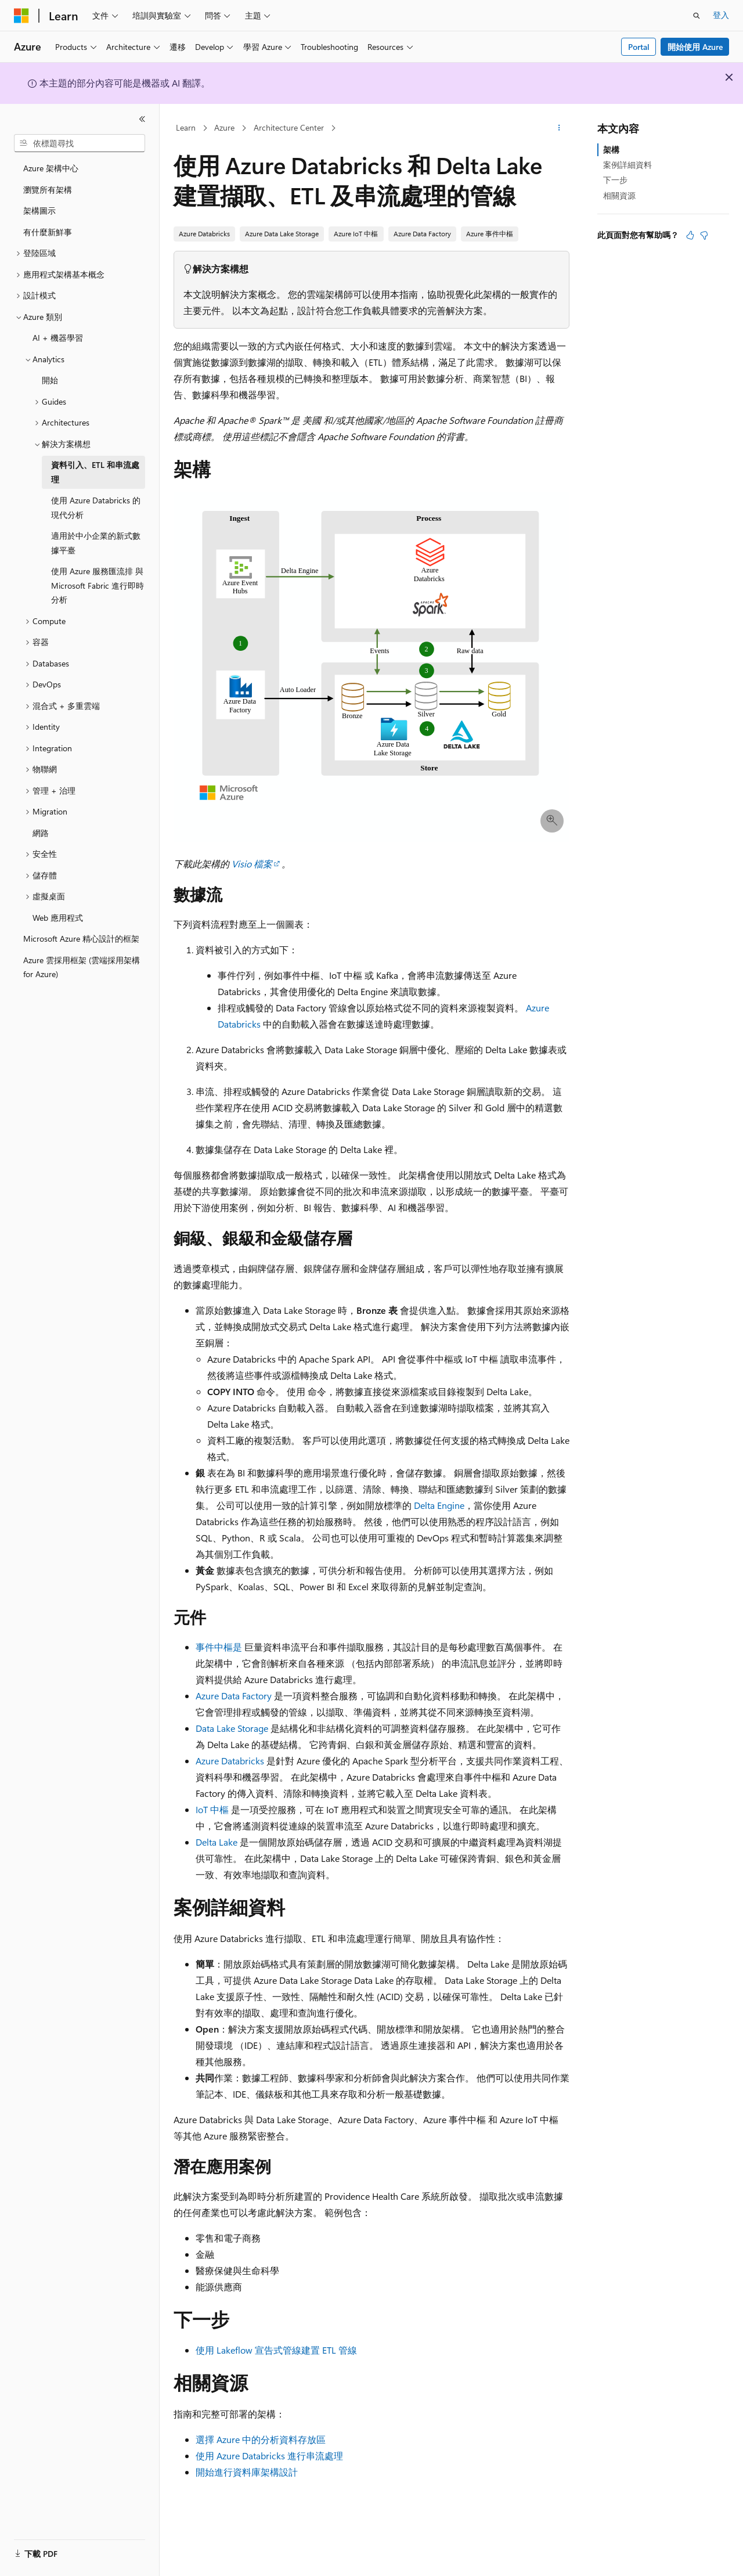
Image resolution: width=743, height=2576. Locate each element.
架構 (611, 149)
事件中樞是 (219, 1647)
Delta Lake (216, 1842)
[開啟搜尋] (696, 15)
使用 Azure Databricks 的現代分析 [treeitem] (95, 507)
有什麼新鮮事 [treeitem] (47, 231)
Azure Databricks (230, 1760)
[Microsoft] (21, 15)
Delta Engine (439, 1505)
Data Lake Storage (232, 1728)
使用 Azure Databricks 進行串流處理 (269, 2455)
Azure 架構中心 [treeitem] (50, 168)
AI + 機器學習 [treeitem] (58, 337)
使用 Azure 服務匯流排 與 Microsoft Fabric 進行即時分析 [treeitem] (97, 585)
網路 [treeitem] (41, 832)
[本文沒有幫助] (704, 235)
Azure (224, 127)
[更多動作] (559, 128)
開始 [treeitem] (50, 380)
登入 (721, 14)
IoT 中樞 (212, 1809)
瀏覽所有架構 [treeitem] (47, 189)
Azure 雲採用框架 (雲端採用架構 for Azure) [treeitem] (81, 967)
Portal (639, 46)
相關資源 (619, 195)
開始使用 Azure (695, 46)
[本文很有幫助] (690, 235)
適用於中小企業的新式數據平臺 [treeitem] (95, 543)
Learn (186, 127)
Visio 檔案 (252, 864)
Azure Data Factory (234, 1695)
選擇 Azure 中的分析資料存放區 (261, 2439)
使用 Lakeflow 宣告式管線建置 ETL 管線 (276, 2350)
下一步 (615, 179)
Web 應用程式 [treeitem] (58, 917)
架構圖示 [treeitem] (39, 210)
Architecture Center (289, 127)
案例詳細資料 (627, 164)
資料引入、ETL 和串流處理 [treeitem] (95, 472)
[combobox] (79, 143)
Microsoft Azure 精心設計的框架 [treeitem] (81, 938)
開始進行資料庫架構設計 (247, 2472)
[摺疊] (142, 119)
